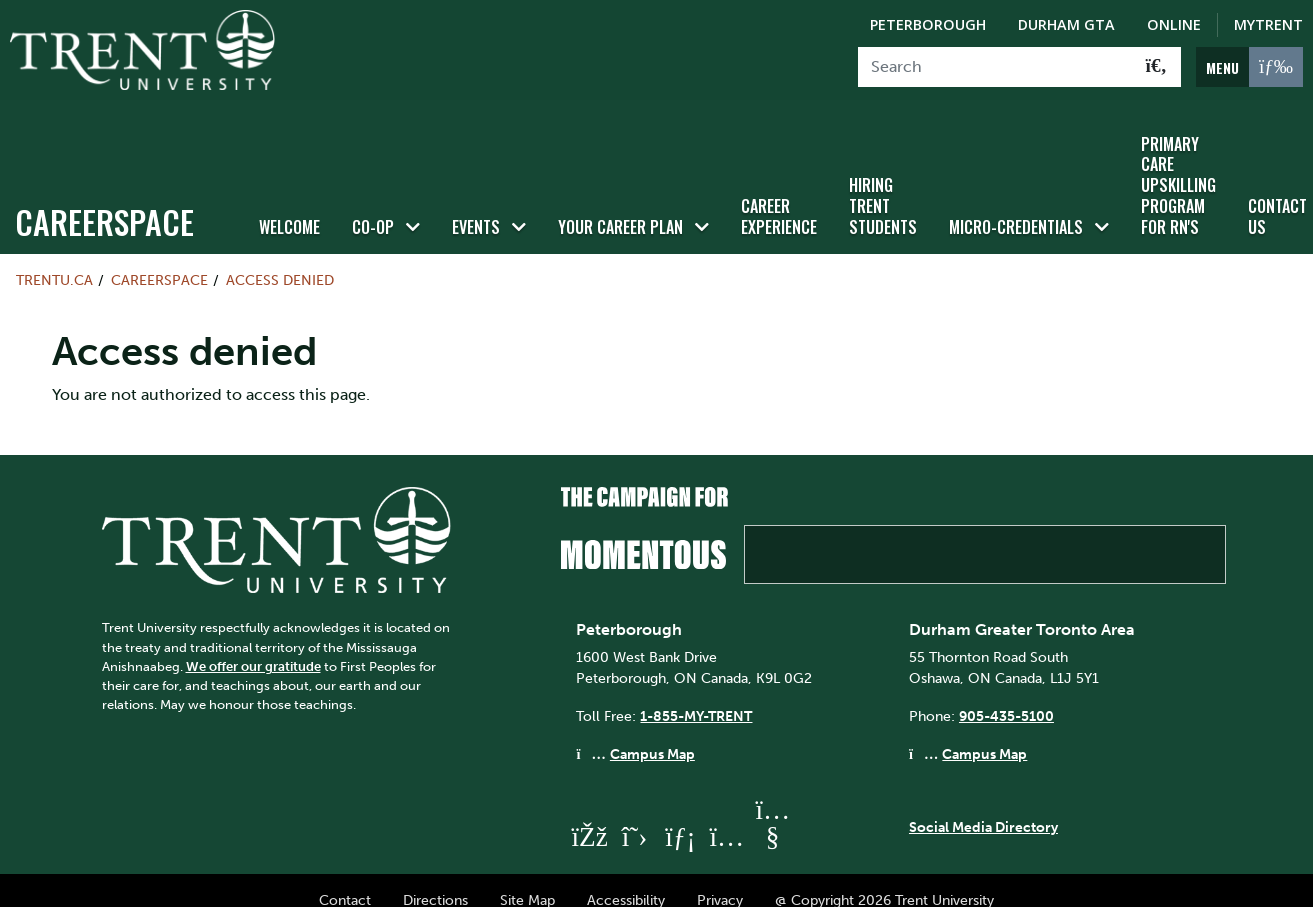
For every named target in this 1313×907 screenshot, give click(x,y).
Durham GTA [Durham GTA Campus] (1066, 24)
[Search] (995, 67)
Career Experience (779, 198)
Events (476, 209)
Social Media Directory (983, 809)
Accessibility (626, 883)
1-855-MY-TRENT (696, 698)
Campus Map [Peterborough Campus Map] (652, 736)
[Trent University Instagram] (726, 819)
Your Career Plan (620, 209)
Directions (435, 883)
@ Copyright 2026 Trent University (884, 883)
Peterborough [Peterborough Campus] (928, 24)
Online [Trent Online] (1174, 24)
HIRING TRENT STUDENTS (883, 189)
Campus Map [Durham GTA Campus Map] (984, 736)
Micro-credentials (1016, 209)
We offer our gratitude (253, 648)
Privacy (720, 883)
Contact (345, 883)
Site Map (527, 883)
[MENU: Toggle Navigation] (1249, 67)
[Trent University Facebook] (588, 819)
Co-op (373, 209)
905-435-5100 (1006, 698)
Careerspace (104, 203)
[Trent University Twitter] (634, 819)
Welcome (289, 209)
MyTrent (1268, 24)
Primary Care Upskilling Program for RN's (1178, 167)
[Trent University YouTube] (772, 819)
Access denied (280, 262)
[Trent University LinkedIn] (680, 819)
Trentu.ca (54, 262)
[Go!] (1156, 67)
